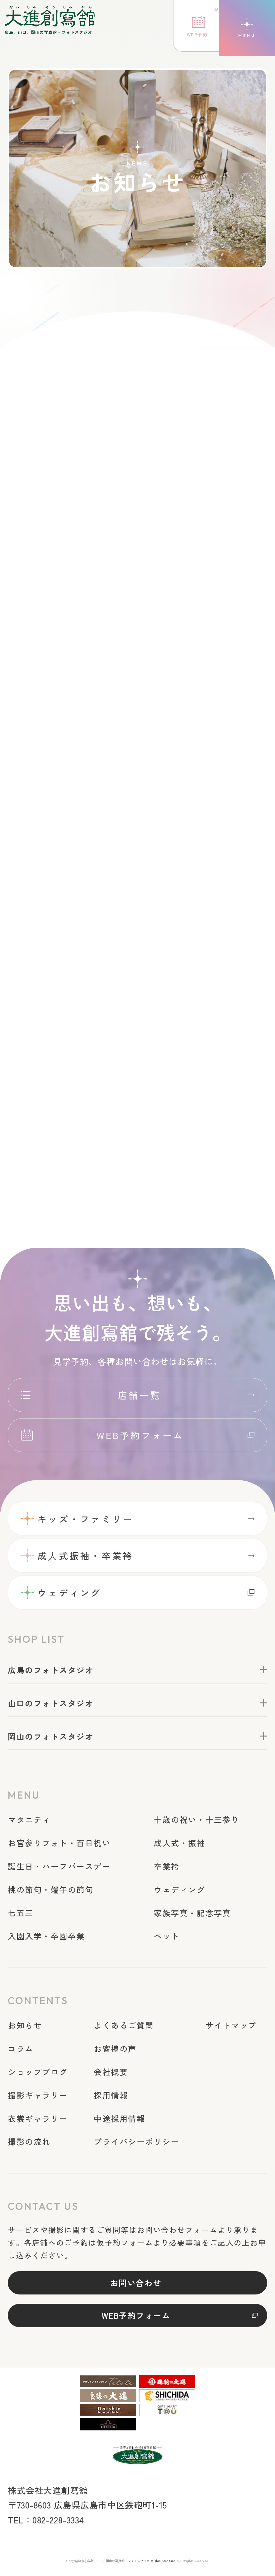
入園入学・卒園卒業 (49, 1938)
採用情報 (111, 2097)
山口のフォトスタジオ (54, 1705)
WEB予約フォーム (140, 1432)
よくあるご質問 (125, 2027)
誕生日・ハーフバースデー (63, 1868)
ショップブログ (40, 2073)
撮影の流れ (31, 2143)
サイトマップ (234, 2027)
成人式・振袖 (182, 1845)
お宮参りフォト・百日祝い (63, 1845)
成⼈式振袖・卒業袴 (90, 1556)
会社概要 (111, 2073)
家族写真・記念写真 (196, 1914)
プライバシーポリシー (139, 2143)
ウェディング (72, 1594)
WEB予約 (189, 36)
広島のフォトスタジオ (54, 1671)
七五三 (22, 1914)
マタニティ (31, 1821)
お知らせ (26, 2027)
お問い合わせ (136, 2285)
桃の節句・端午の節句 (54, 1891)
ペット (168, 1938)
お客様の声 (116, 2050)
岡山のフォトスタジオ (54, 1738)
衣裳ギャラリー (40, 2120)
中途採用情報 (121, 2120)
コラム (22, 2050)
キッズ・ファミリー (90, 1517)
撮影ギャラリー (40, 2097)
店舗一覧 (139, 1391)
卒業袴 (168, 1868)
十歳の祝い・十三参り (200, 1821)
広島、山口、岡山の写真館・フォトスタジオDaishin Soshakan (131, 2565)
